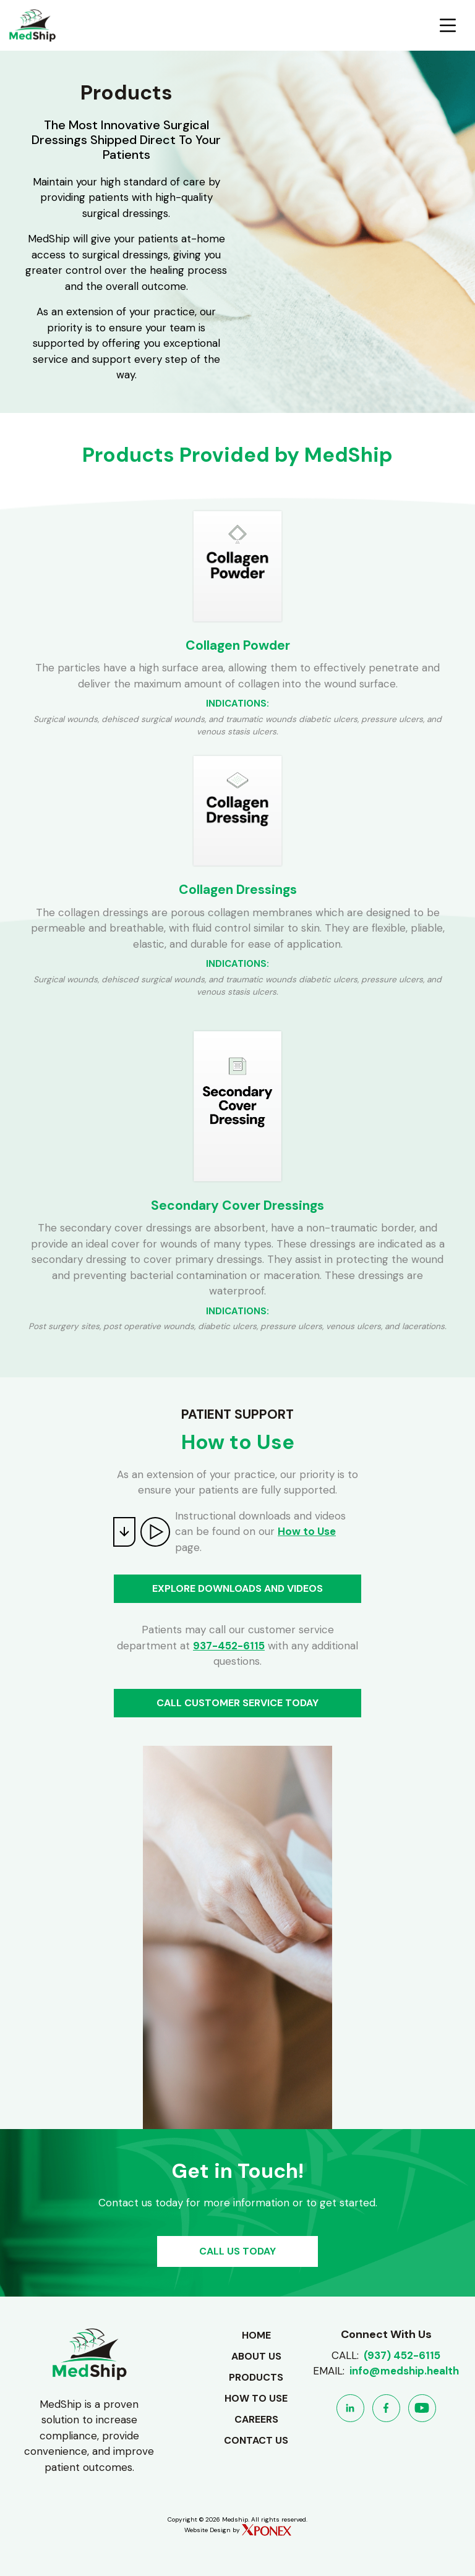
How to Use (307, 1531)
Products (256, 2377)
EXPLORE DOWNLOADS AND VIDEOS (237, 1588)
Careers (256, 2419)
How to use (256, 2398)
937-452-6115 (229, 1645)
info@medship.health (404, 2371)
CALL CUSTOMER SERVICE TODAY (237, 1702)
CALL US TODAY (237, 2251)
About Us (256, 2356)
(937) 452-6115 (402, 2355)
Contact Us (256, 2440)
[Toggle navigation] (448, 25)
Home (256, 2335)
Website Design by (237, 2530)
